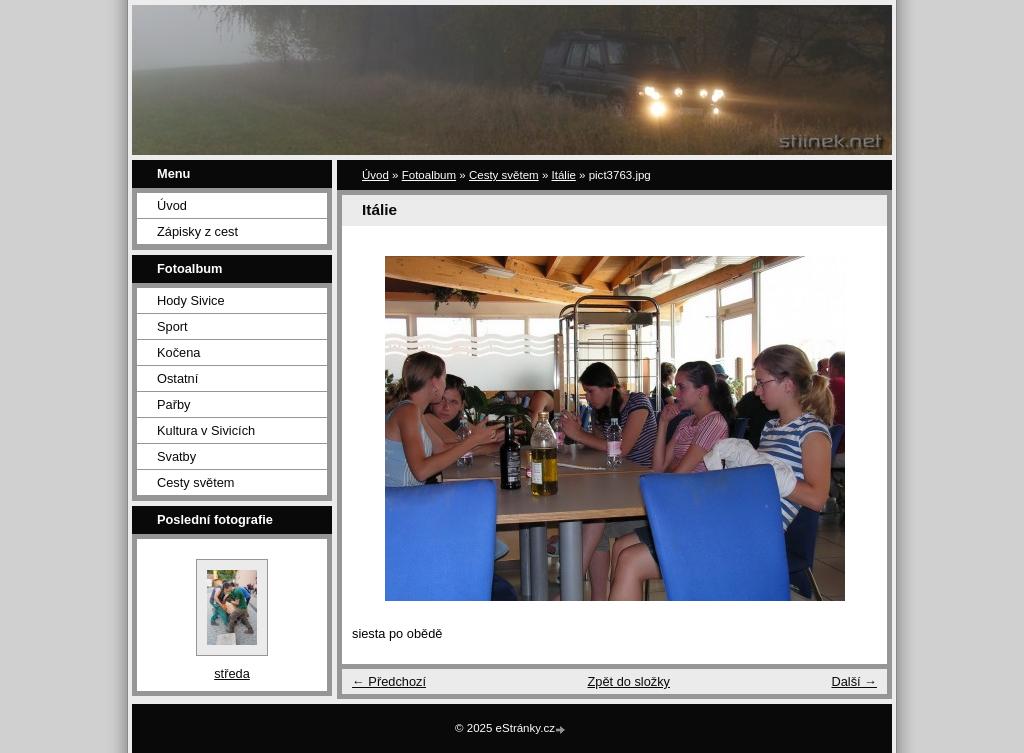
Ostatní (177, 378)
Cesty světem (196, 482)
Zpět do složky (628, 681)
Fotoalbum (429, 175)
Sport (172, 326)
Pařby (173, 404)
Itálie (564, 175)
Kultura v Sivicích (206, 430)
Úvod (172, 205)
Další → (854, 681)
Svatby (176, 456)
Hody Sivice (191, 300)
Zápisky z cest (197, 231)
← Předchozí (389, 681)
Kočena (178, 352)
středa (232, 673)
